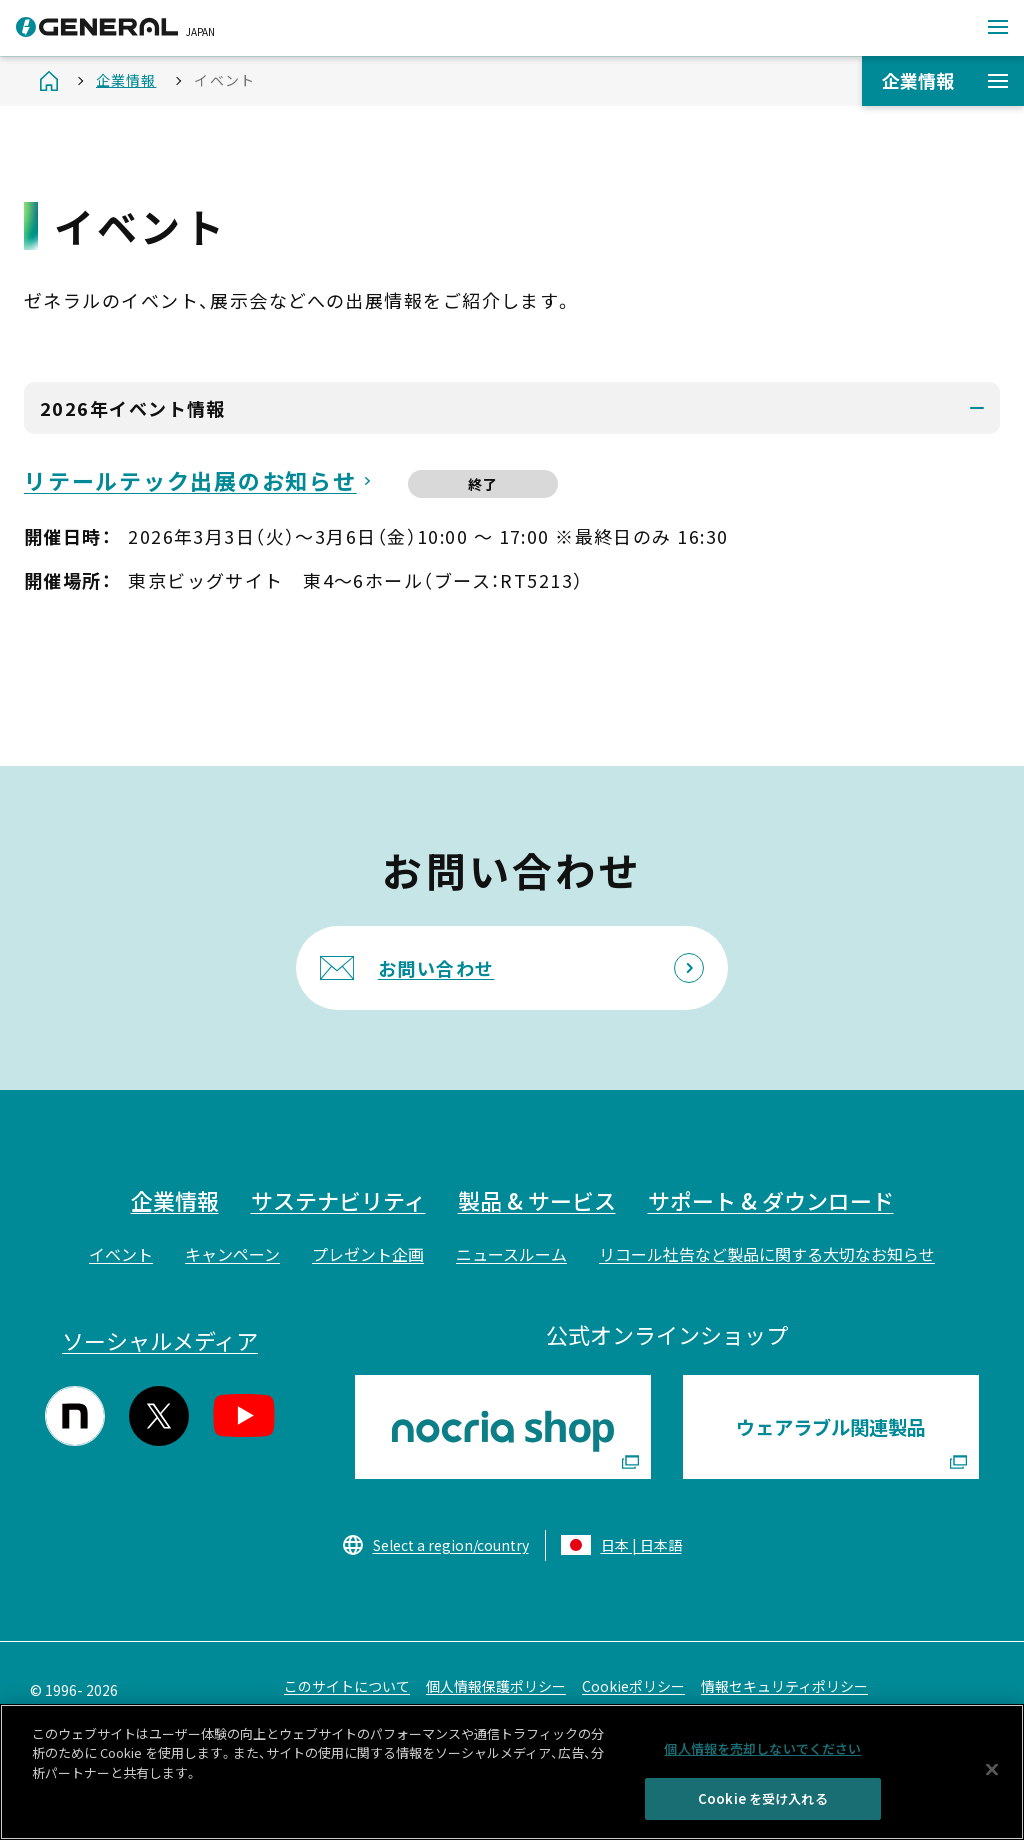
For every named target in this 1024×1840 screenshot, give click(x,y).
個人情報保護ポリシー (496, 1686)
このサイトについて (347, 1686)
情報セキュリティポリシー (784, 1686)
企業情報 (945, 80)
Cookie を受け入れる (763, 1806)
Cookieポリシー (633, 1686)
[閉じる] (992, 1777)
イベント (121, 1254)
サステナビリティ (338, 1200)
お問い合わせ (436, 968)
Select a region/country (451, 1545)
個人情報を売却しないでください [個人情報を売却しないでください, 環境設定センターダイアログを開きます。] (762, 1755)
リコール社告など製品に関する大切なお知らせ (767, 1254)
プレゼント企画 (368, 1254)
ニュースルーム (511, 1254)
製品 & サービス (537, 1200)
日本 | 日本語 (641, 1545)
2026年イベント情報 (133, 408)
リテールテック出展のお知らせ (190, 480)
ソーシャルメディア (160, 1340)
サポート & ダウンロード (771, 1200)
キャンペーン (232, 1254)
